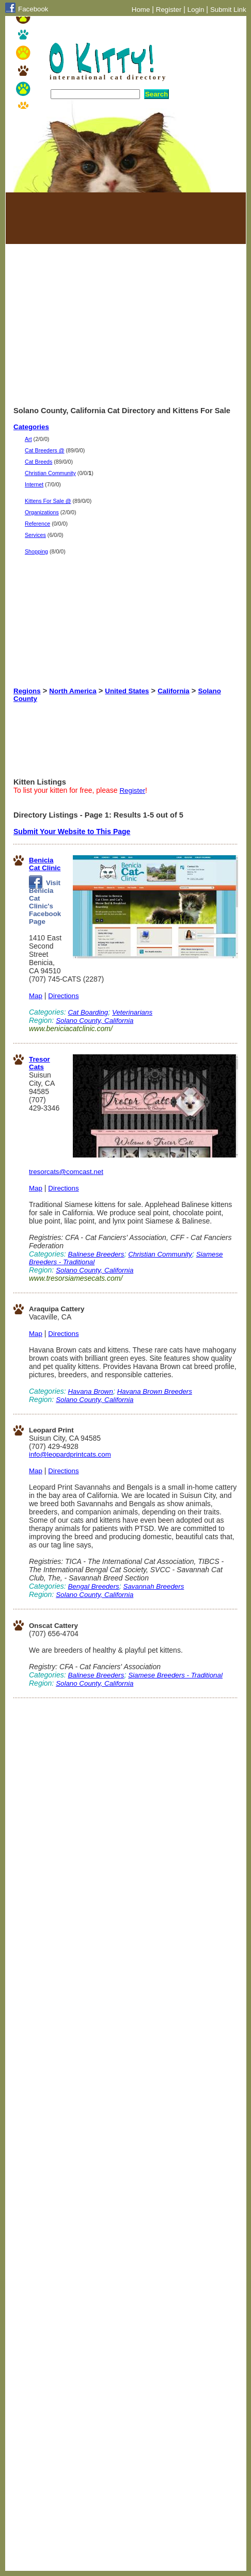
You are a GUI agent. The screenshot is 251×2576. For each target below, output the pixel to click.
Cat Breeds (38, 462)
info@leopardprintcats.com (70, 1454)
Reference (37, 523)
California (173, 691)
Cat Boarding (88, 1012)
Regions (27, 691)
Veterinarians (132, 1012)
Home (141, 9)
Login (196, 9)
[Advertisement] (65, 218)
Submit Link (228, 9)
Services (35, 535)
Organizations (42, 512)
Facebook (33, 9)
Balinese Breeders (96, 1254)
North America (72, 691)
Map (35, 996)
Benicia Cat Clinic (44, 864)
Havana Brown (90, 1391)
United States (127, 691)
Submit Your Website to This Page (71, 831)
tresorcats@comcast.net (66, 1172)
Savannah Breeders (153, 1586)
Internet (34, 484)
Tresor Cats (39, 1063)
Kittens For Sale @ (48, 501)
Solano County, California (94, 1020)
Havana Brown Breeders (154, 1391)
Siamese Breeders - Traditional (175, 1675)
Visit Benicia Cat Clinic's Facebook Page (45, 902)
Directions (63, 996)
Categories (31, 427)
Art (28, 439)
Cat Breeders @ (45, 450)
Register (169, 9)
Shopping (36, 551)
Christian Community (50, 473)
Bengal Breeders (93, 1586)
